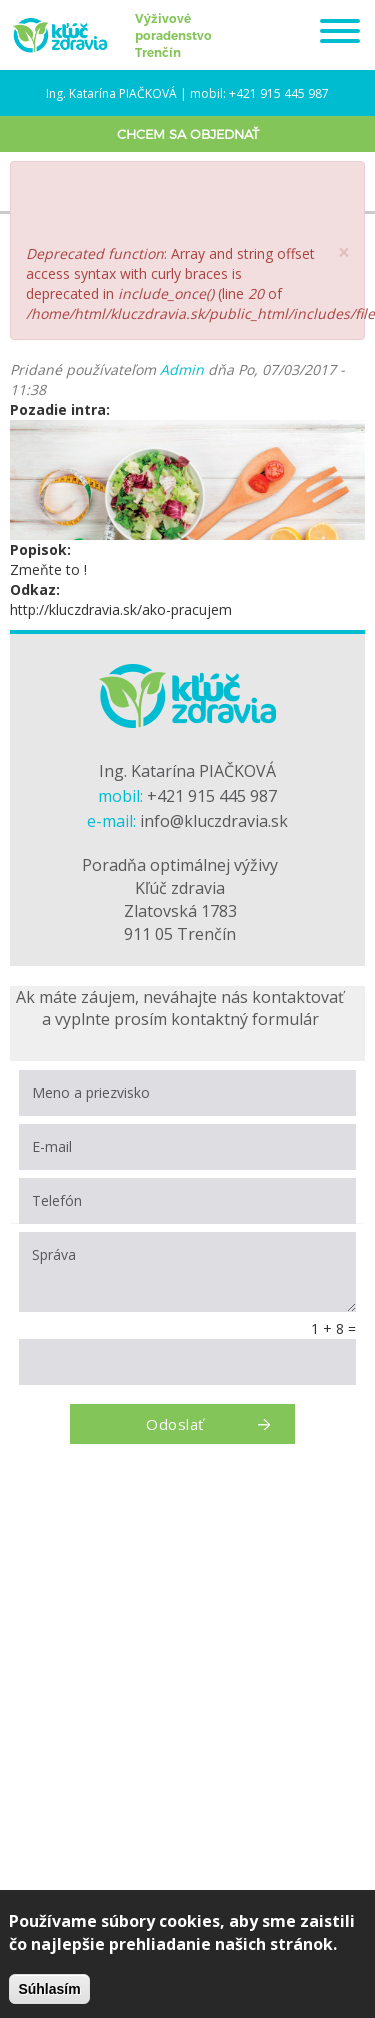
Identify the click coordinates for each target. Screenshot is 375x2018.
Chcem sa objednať (188, 134)
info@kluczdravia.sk (214, 821)
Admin (182, 369)
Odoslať (174, 1424)
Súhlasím (49, 1989)
